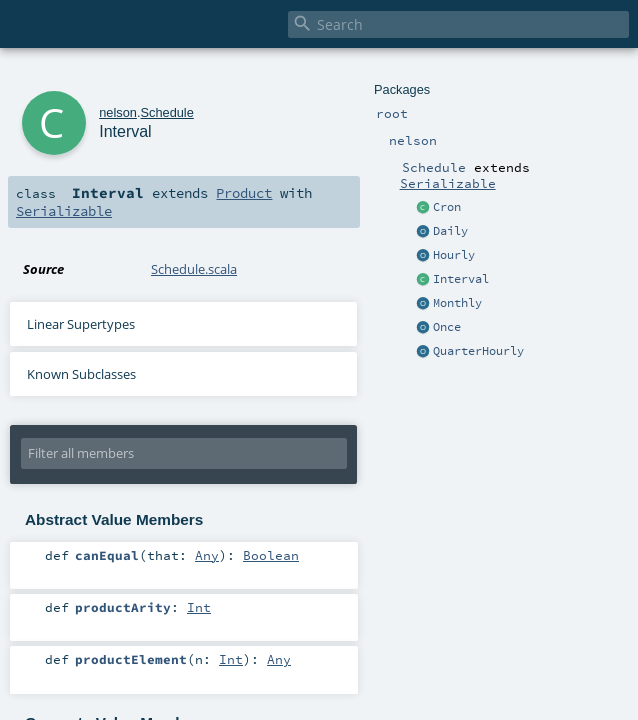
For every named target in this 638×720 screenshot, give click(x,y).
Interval (461, 279)
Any (207, 555)
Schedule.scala (194, 269)
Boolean (271, 555)
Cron (447, 207)
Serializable (448, 183)
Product (244, 193)
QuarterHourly (478, 351)
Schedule (166, 112)
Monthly (457, 303)
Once (447, 327)
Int (199, 607)
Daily (450, 231)
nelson (118, 112)
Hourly (454, 255)
